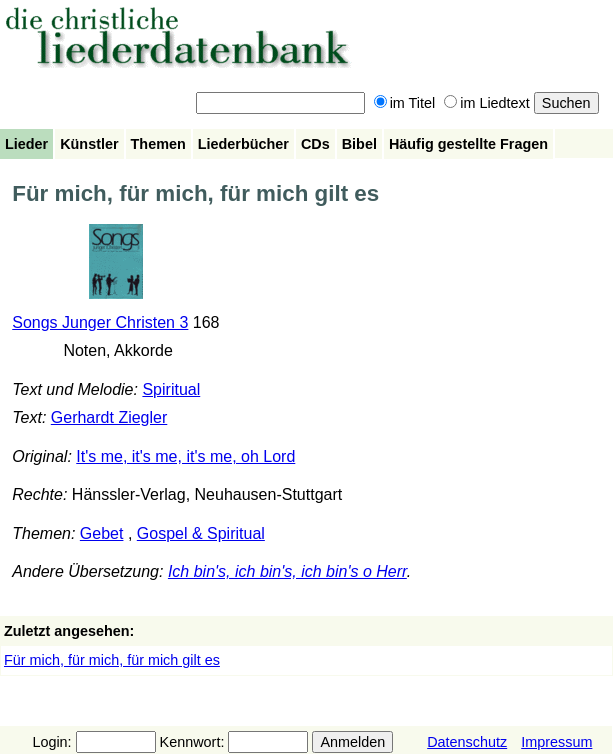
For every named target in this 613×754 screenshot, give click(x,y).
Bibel (359, 144)
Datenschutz (467, 742)
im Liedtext (487, 103)
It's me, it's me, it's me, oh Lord (185, 456)
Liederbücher (243, 144)
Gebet (102, 533)
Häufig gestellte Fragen (468, 144)
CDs (315, 144)
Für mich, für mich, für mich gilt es (112, 660)
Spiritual (171, 389)
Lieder (26, 144)
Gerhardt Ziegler (109, 417)
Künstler (89, 144)
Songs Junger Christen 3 (100, 322)
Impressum (556, 742)
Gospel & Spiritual (201, 533)
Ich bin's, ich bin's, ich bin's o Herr (287, 571)
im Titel (405, 103)
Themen (158, 144)
